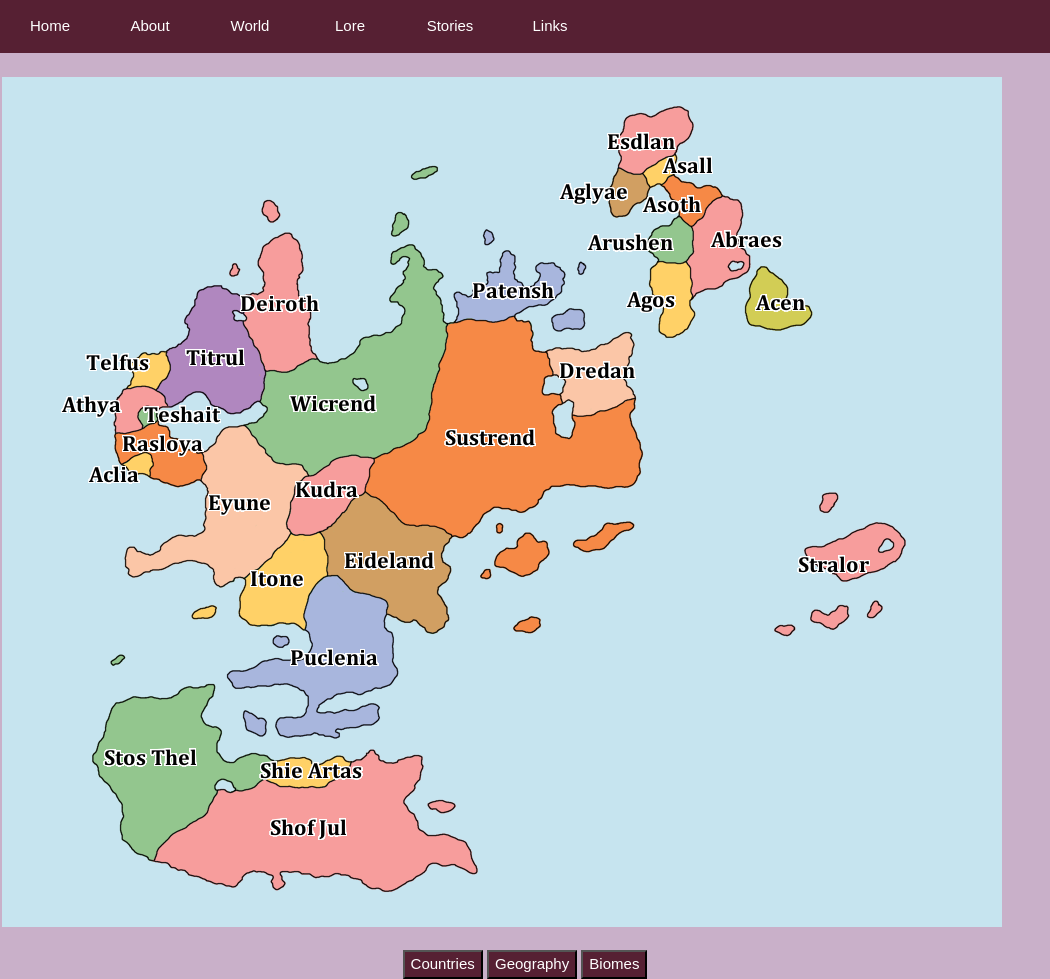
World (250, 25)
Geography (532, 963)
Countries (443, 963)
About (149, 25)
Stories (450, 25)
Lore (350, 25)
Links (549, 25)
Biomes (614, 963)
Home (50, 25)
